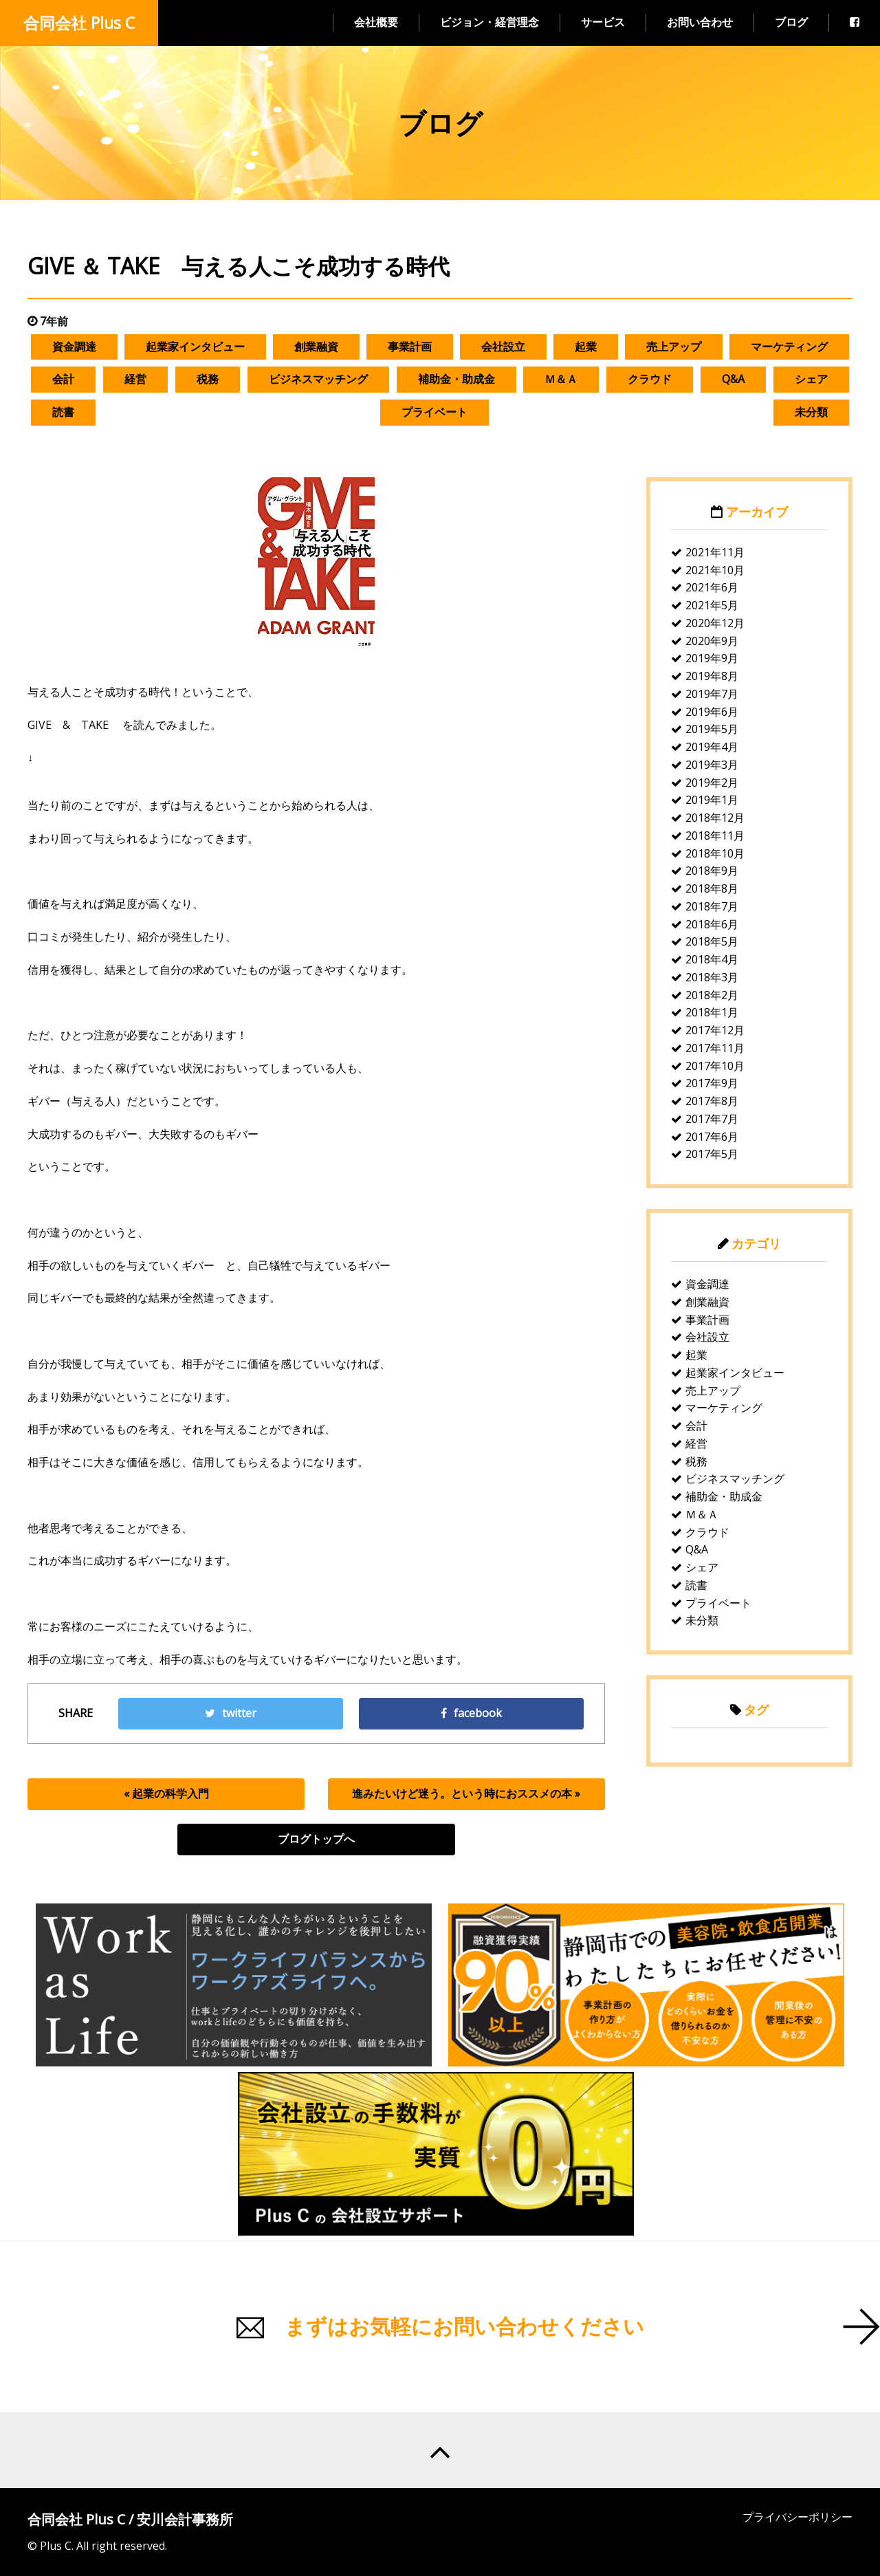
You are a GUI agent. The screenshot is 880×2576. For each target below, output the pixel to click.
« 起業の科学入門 (166, 1793)
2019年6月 (711, 711)
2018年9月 (711, 870)
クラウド (650, 378)
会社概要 (376, 22)
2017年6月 (711, 1136)
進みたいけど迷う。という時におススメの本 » (466, 1793)
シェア (811, 378)
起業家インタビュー (195, 346)
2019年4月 (711, 746)
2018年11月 (715, 835)
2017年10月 (715, 1065)
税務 (208, 378)
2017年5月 (711, 1153)
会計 (63, 378)
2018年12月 (715, 817)
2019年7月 (711, 693)
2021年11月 (715, 552)
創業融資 (316, 346)
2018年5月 (711, 941)
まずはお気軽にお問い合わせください (464, 2326)
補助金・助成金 (456, 378)
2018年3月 (711, 977)
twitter (230, 1713)
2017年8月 (711, 1101)
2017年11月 (715, 1048)
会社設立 (503, 346)
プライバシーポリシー (797, 2516)
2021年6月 (711, 587)
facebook (471, 1713)
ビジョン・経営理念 (489, 22)
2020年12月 (715, 623)
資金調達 (74, 346)
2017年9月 (711, 1083)
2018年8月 (711, 888)
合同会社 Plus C (79, 23)
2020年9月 (711, 640)
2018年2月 (711, 995)
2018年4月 (711, 959)
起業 (586, 346)
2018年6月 (711, 924)
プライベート (435, 411)
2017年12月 (715, 1030)
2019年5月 (711, 728)
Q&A (733, 378)
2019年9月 (711, 658)
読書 (63, 411)
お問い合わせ (700, 22)
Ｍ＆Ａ (561, 378)
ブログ (791, 22)
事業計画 (410, 346)
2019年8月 (711, 676)
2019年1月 (711, 799)
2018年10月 (715, 853)
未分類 (811, 411)
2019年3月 (711, 764)
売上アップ (673, 346)
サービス (603, 22)
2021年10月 (715, 570)
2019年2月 (711, 782)
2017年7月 (711, 1118)
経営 (135, 378)
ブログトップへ (316, 1838)
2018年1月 (711, 1012)
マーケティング (789, 346)
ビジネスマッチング (318, 378)
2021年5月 (711, 605)
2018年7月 (711, 906)
